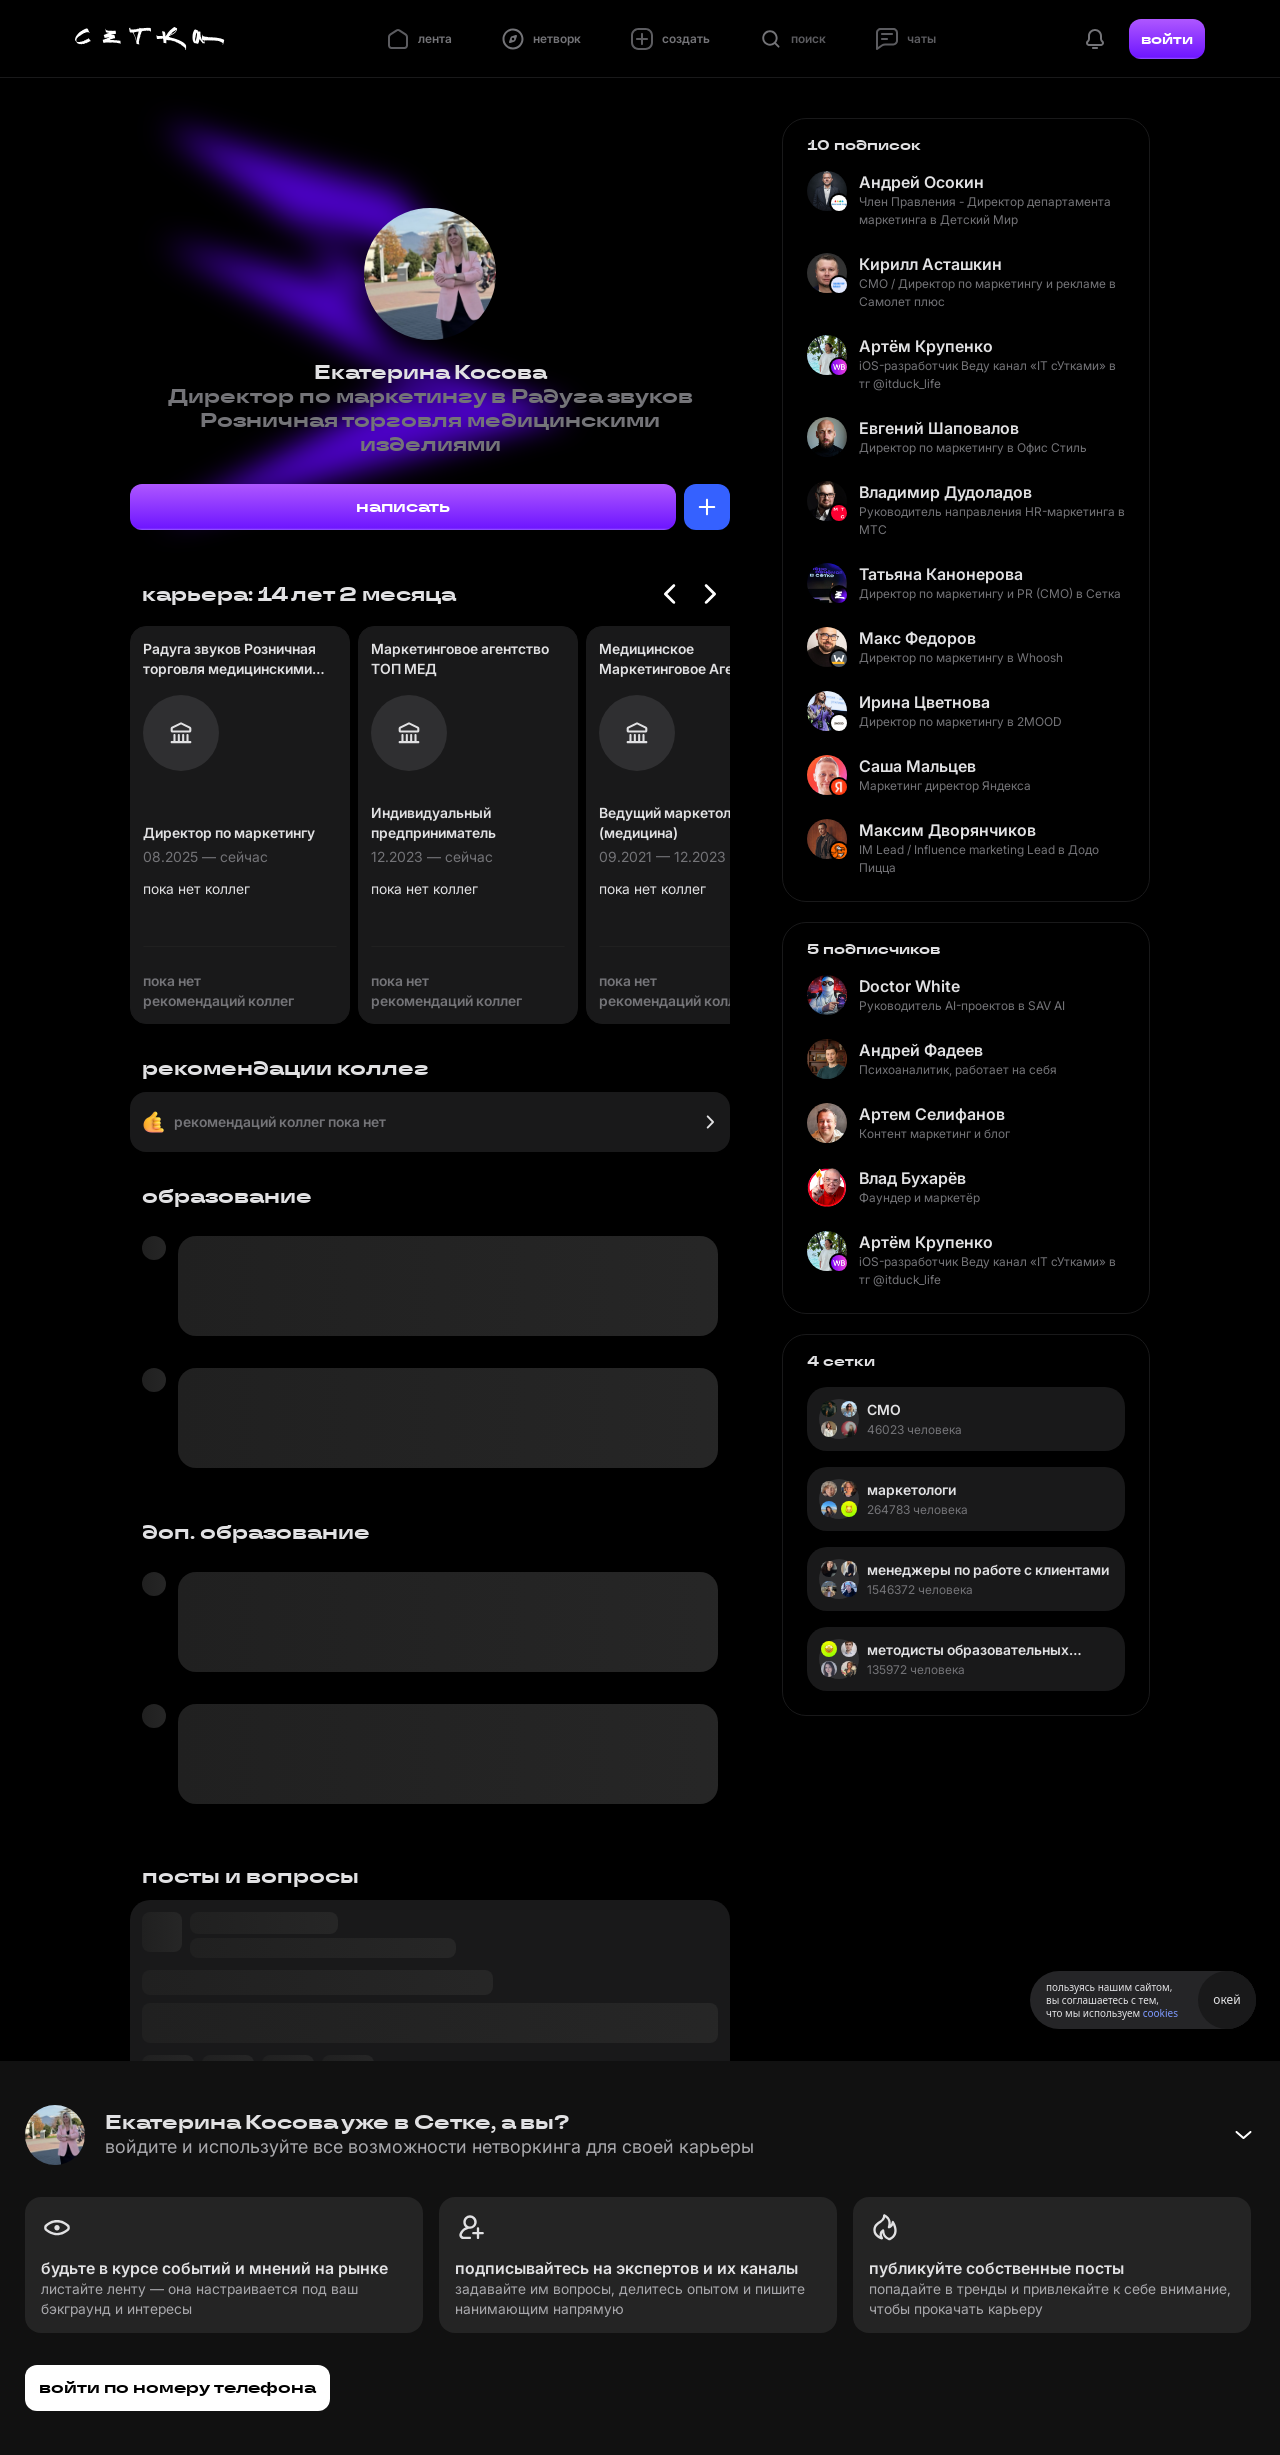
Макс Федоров (917, 638)
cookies (1160, 2013)
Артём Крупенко (926, 346)
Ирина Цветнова (924, 702)
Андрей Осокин (921, 182)
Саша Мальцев (917, 766)
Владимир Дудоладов (945, 492)
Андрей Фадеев (921, 1050)
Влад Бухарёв (912, 1178)
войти (1167, 39)
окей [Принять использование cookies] (1226, 1999)
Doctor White (909, 986)
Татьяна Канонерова (941, 574)
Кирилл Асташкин (930, 264)
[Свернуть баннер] (1243, 2135)
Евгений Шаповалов (939, 428)
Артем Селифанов (932, 1114)
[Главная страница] (150, 39)
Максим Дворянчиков (947, 830)
